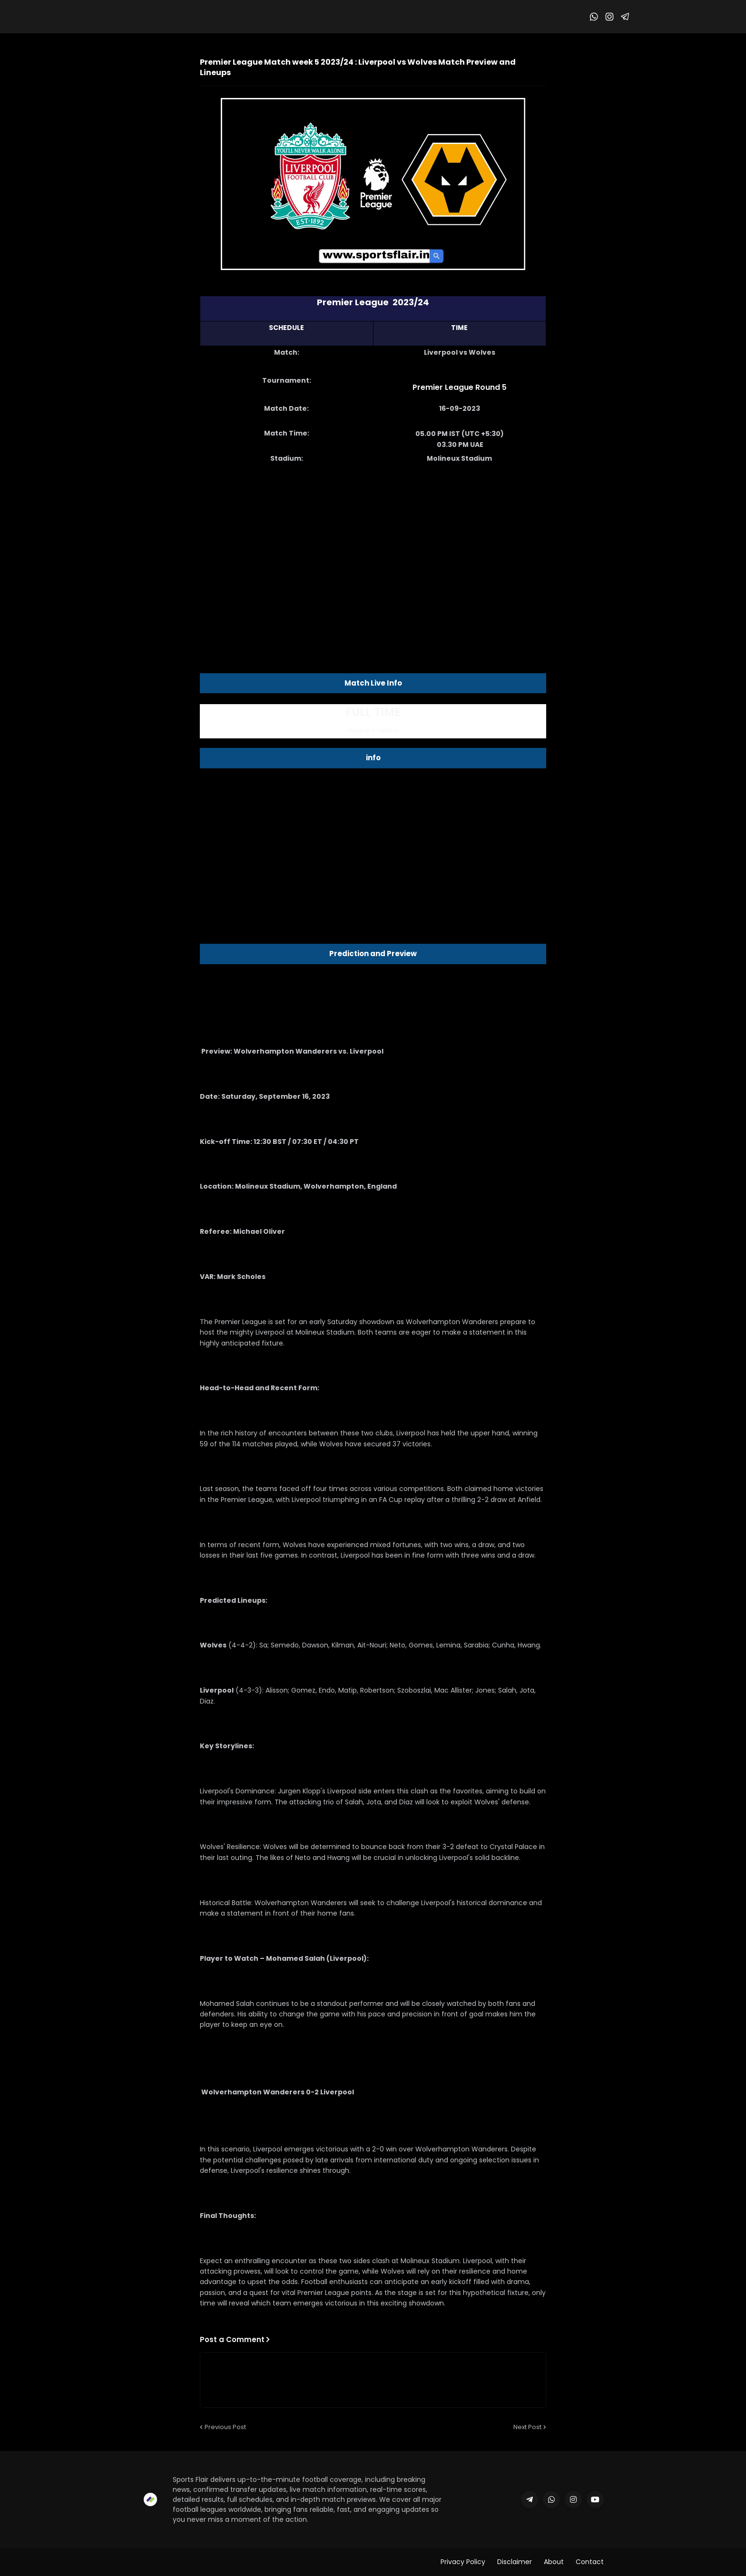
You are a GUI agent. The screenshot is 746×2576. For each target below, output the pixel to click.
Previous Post (225, 2426)
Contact (590, 2561)
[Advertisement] (373, 546)
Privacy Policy (463, 2561)
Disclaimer (514, 2561)
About (554, 2561)
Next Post (527, 2426)
